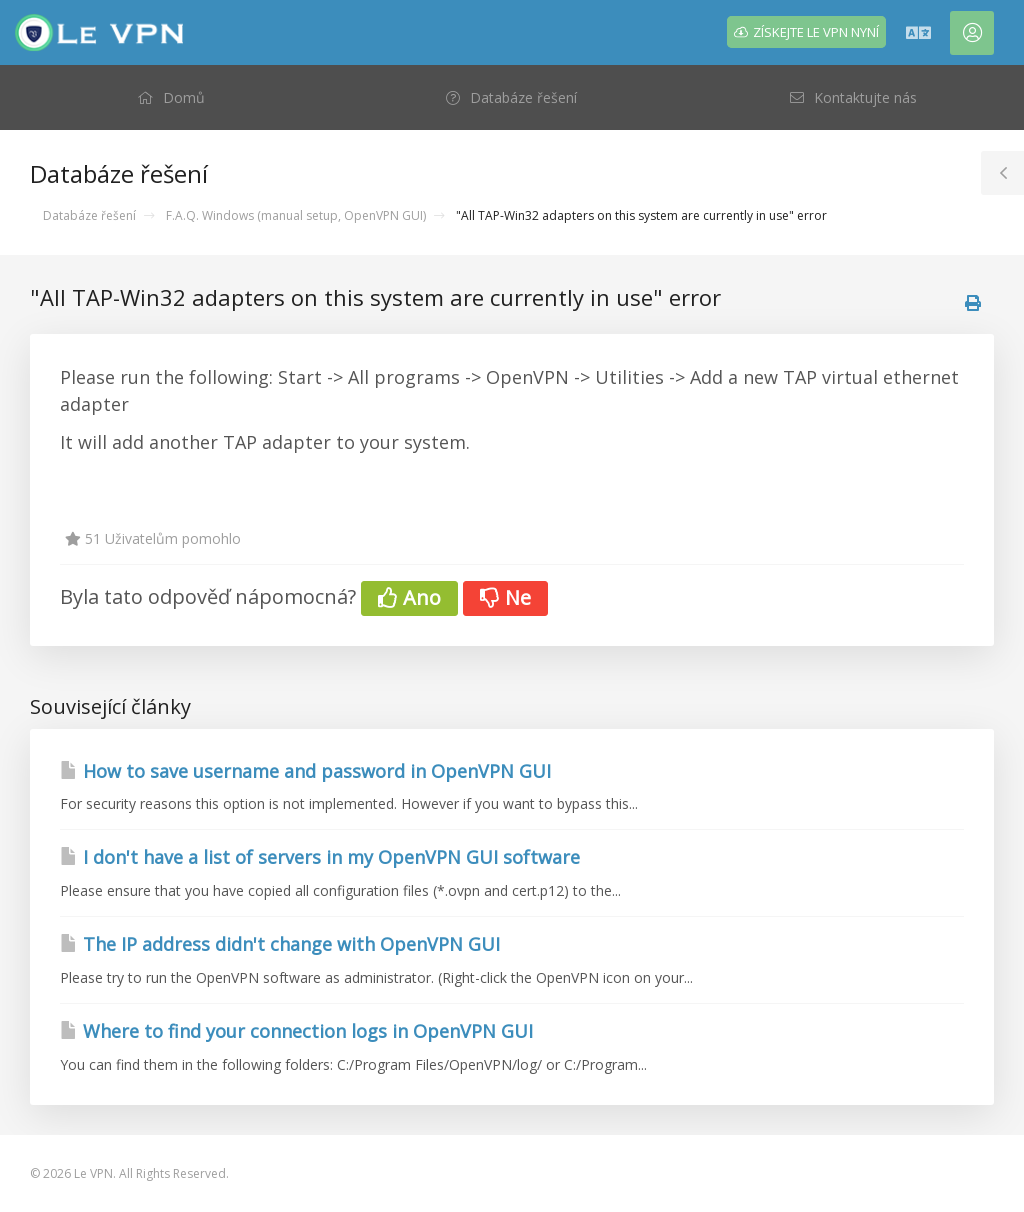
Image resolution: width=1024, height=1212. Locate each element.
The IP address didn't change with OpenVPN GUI (280, 944)
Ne (505, 597)
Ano (409, 597)
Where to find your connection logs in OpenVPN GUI (296, 1031)
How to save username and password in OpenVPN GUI (305, 771)
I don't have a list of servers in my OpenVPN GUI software (320, 857)
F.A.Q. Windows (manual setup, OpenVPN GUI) (296, 215)
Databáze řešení (89, 215)
